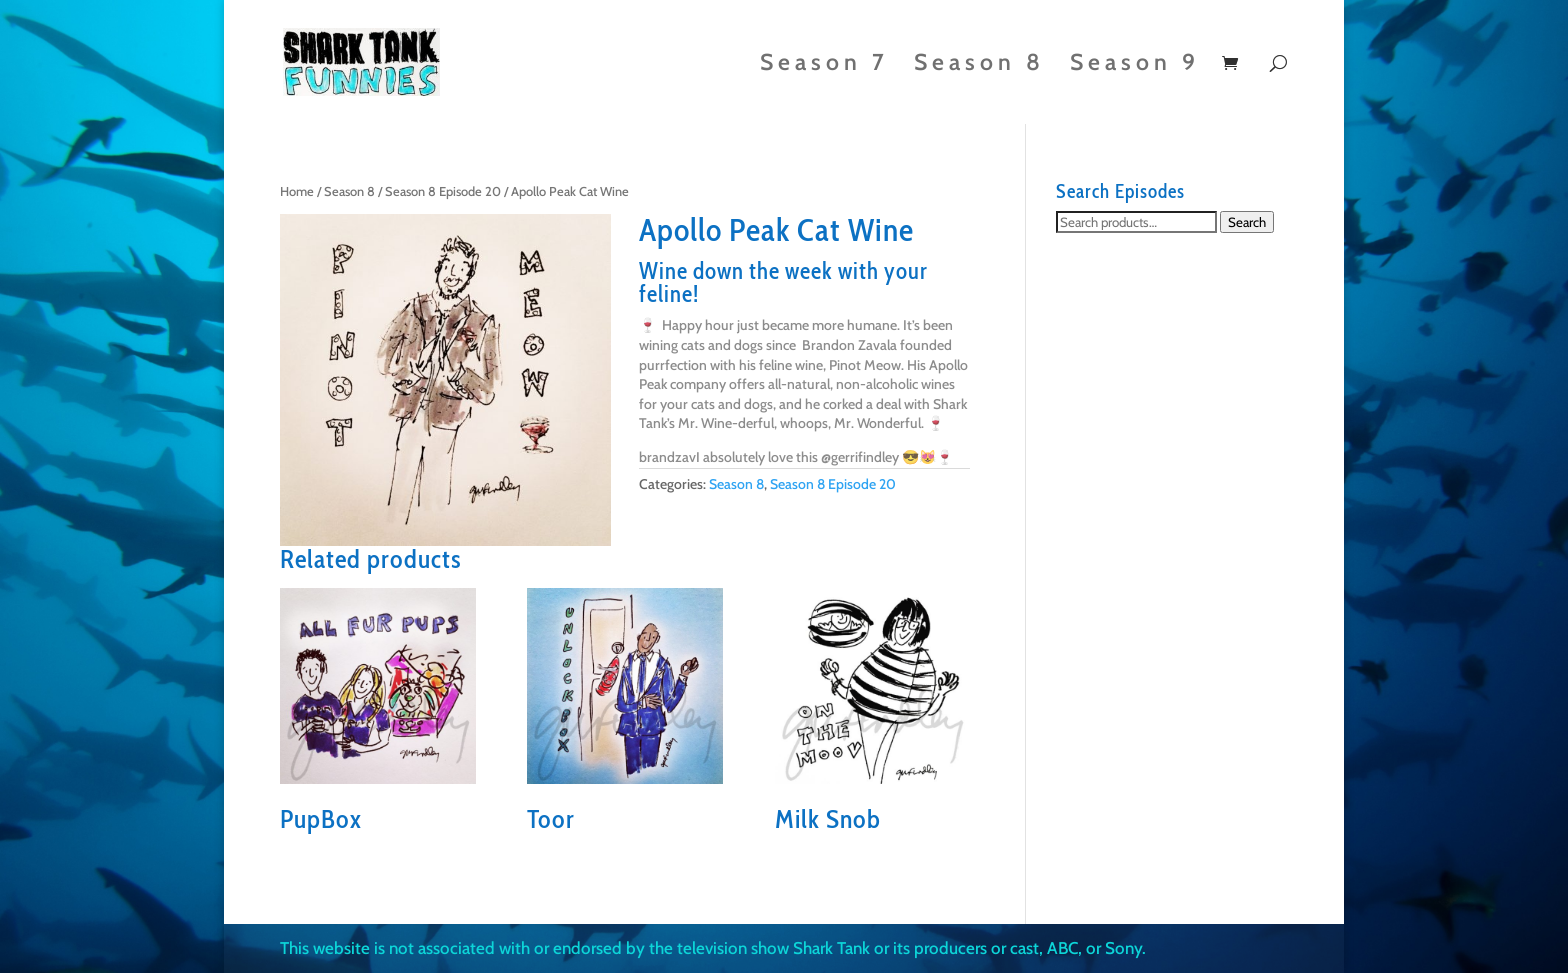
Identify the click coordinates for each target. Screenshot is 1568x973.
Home (297, 191)
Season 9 (1135, 65)
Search (1247, 222)
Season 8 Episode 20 (443, 191)
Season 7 (824, 65)
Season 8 (979, 65)
